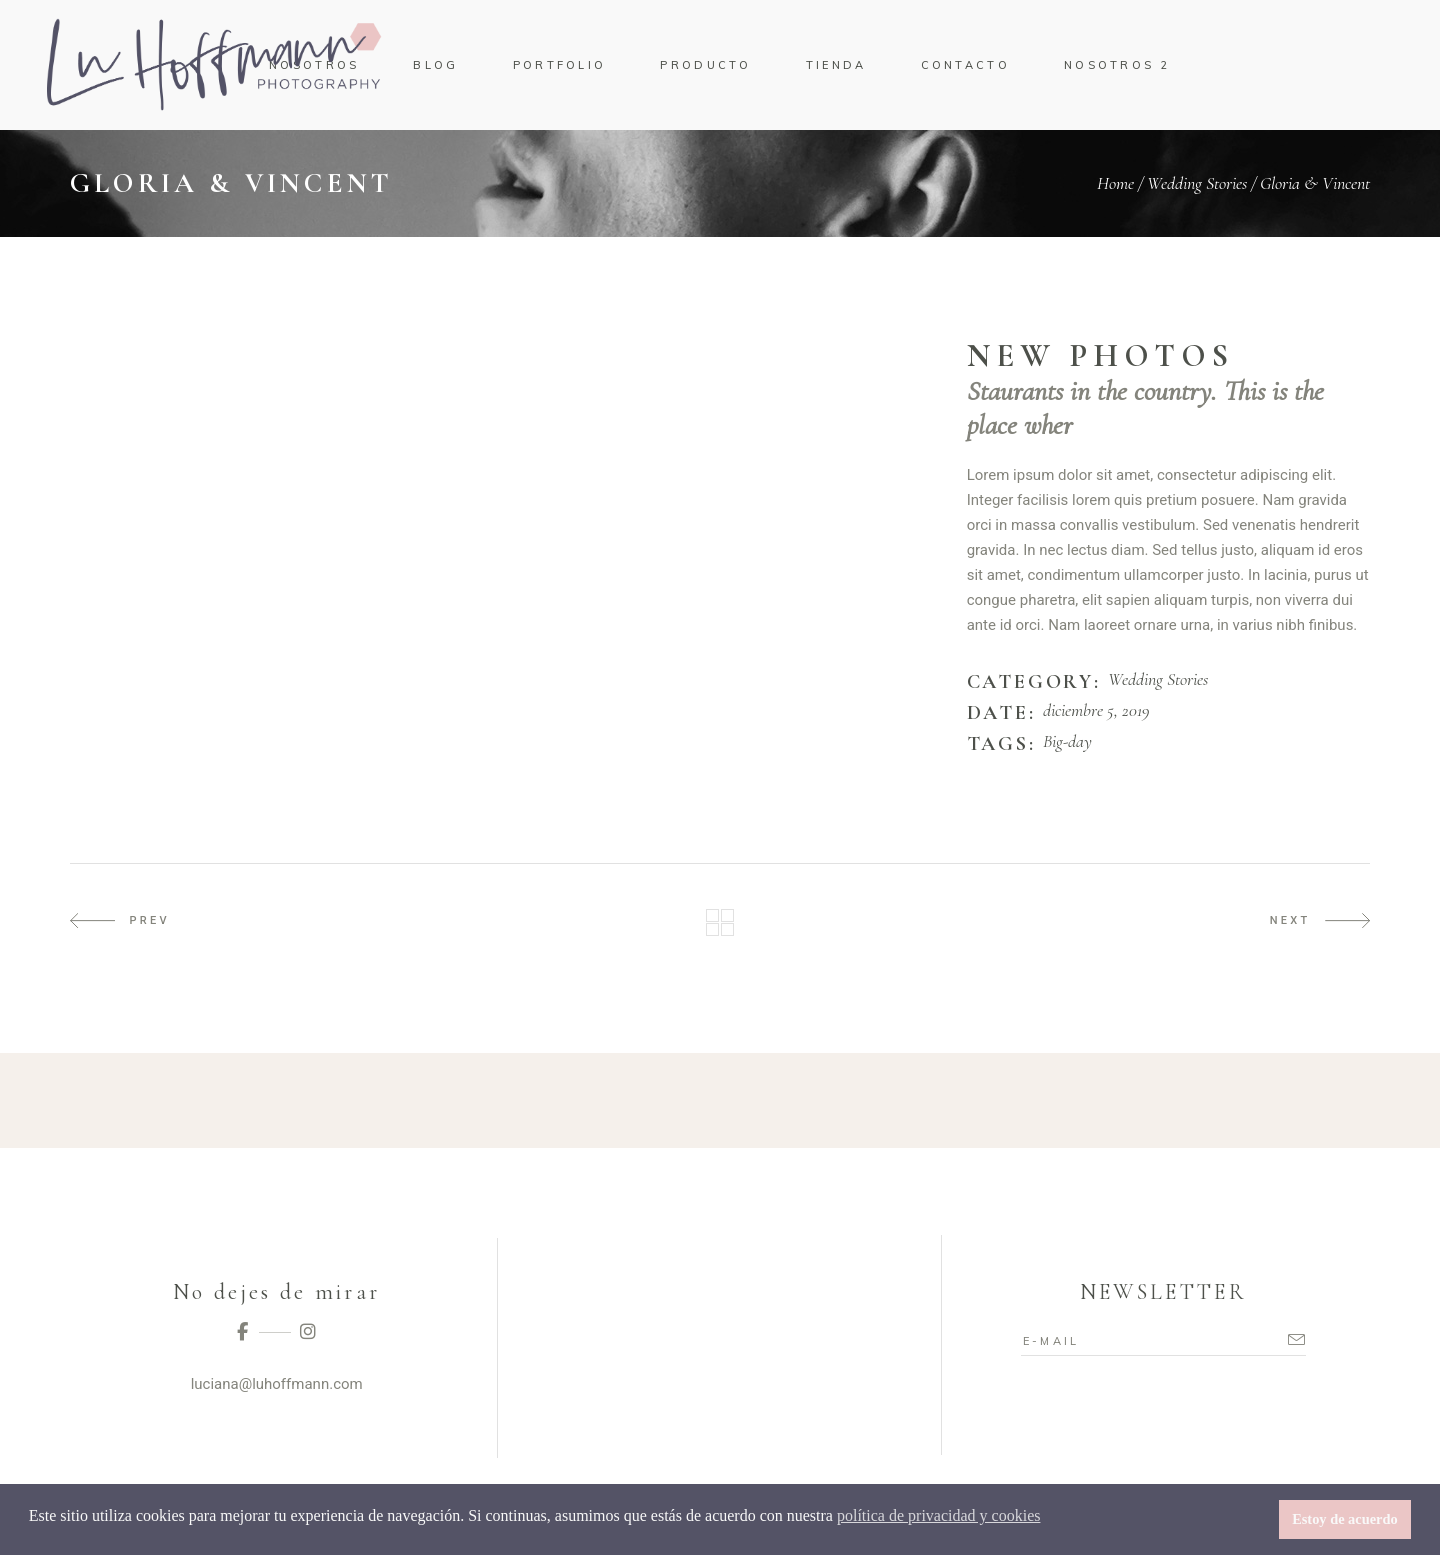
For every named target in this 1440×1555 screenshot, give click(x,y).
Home (1115, 183)
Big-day (1067, 742)
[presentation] (122, 349)
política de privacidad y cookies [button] (938, 1515)
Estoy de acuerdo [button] (1345, 1519)
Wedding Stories (1197, 183)
